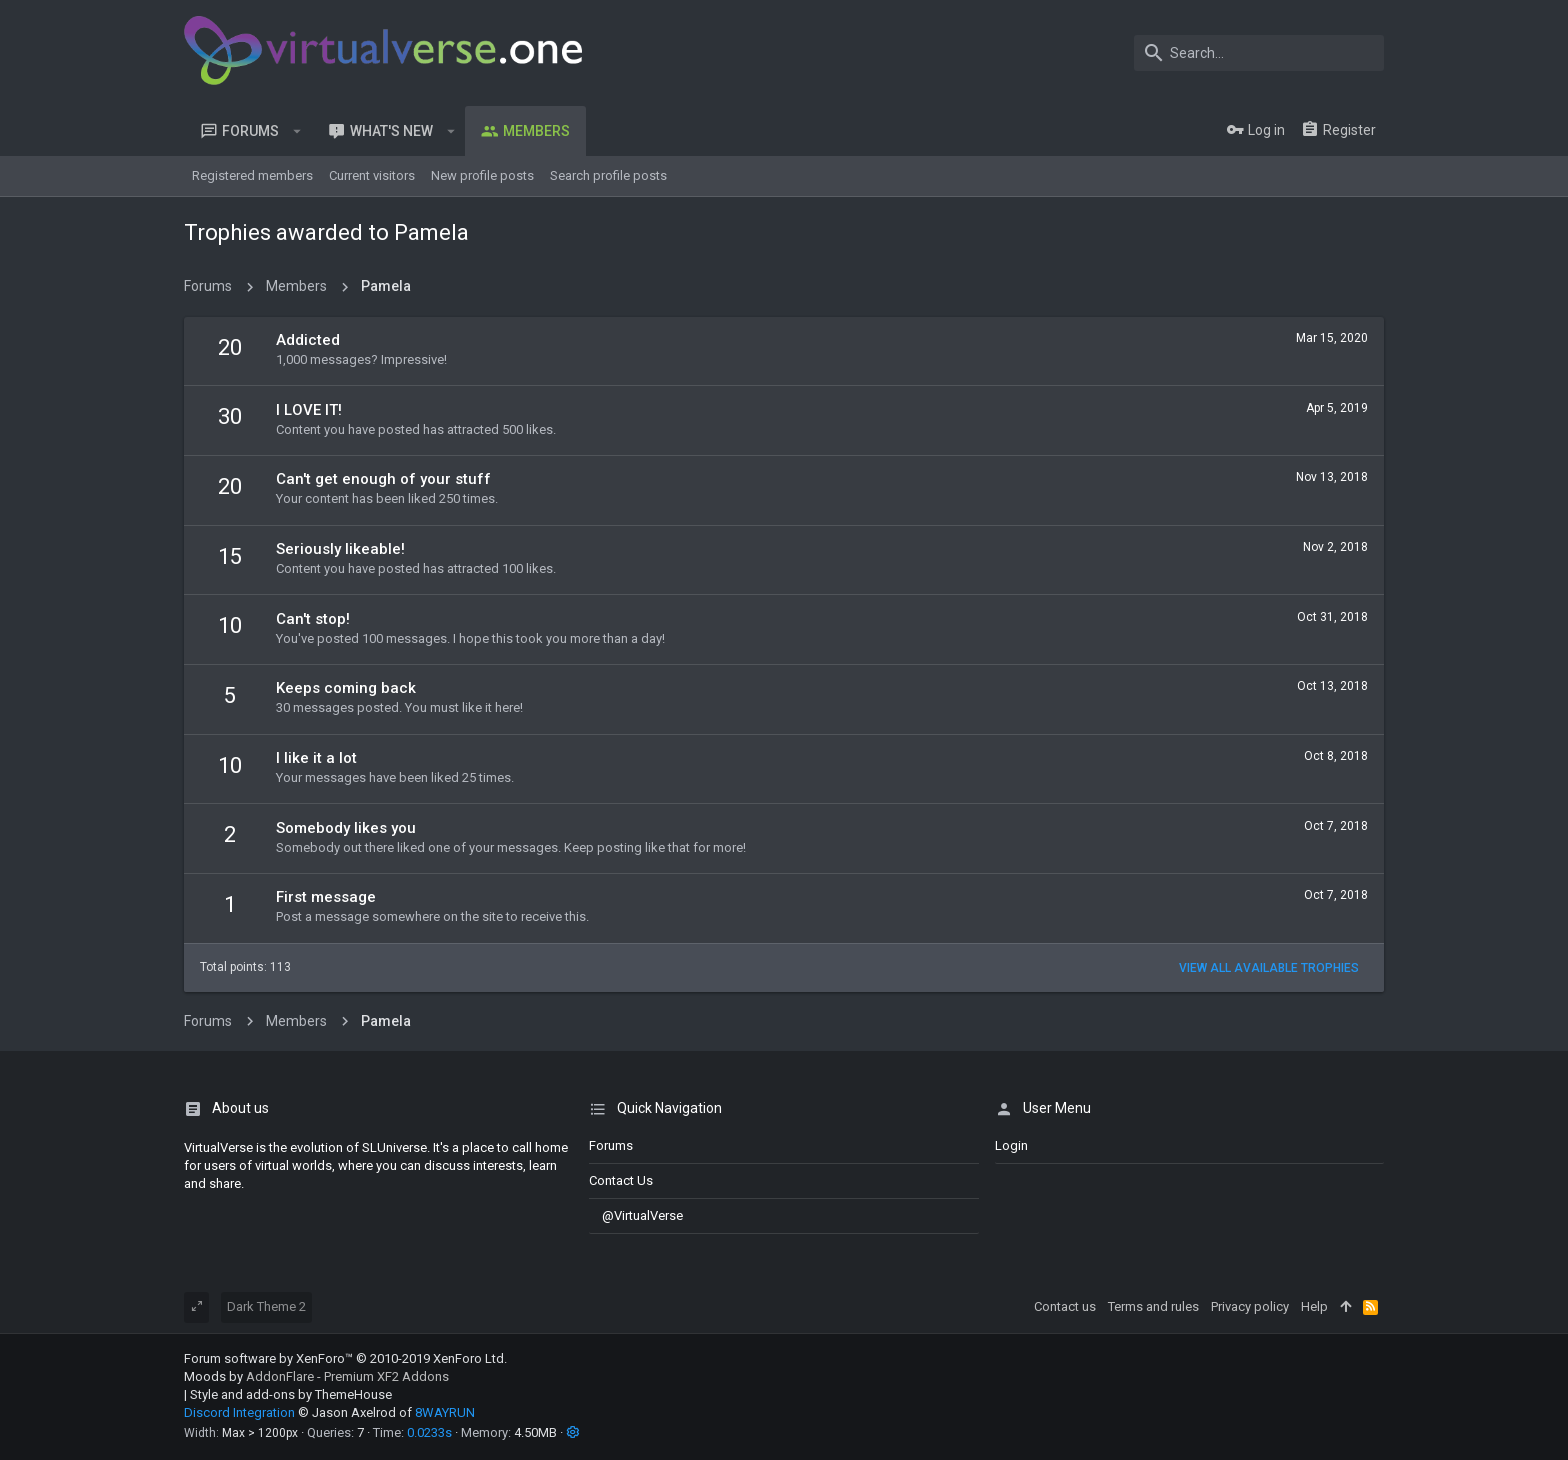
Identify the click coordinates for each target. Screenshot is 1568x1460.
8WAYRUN (445, 1412)
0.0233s (429, 1432)
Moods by (316, 1376)
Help (1314, 1306)
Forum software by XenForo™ (345, 1358)
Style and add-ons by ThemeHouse (291, 1394)
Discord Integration (239, 1412)
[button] (297, 131)
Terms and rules (1153, 1306)
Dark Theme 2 (266, 1306)
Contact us (621, 1180)
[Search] (1259, 53)
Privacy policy (1250, 1306)
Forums (611, 1145)
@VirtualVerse (636, 1215)
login (1011, 1145)
